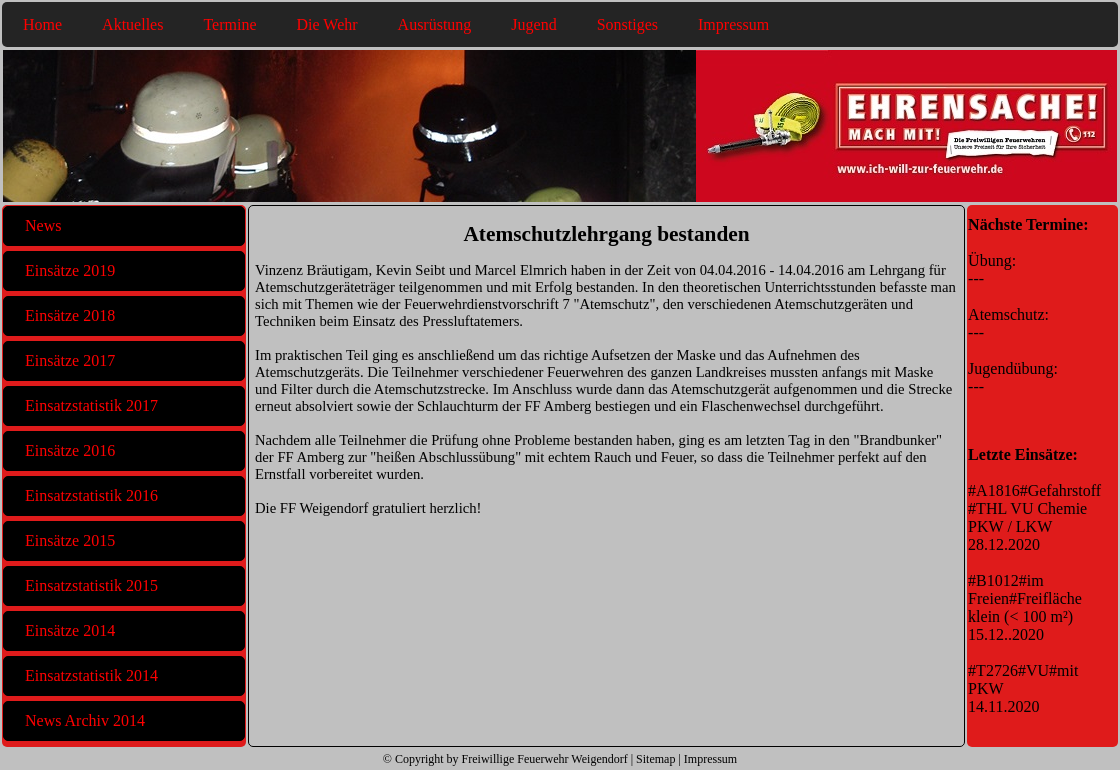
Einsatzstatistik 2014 (91, 675)
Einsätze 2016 (70, 450)
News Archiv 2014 (85, 720)
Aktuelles (132, 24)
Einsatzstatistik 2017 (91, 405)
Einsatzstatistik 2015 (91, 585)
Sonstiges (627, 24)
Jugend (533, 24)
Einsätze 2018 (70, 315)
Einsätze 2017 (70, 360)
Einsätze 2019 (70, 270)
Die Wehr (327, 24)
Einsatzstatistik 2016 (91, 495)
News (43, 225)
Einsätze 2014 (70, 630)
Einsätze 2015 (70, 540)
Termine (229, 24)
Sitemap (655, 759)
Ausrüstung (435, 24)
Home (42, 24)
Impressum (733, 24)
